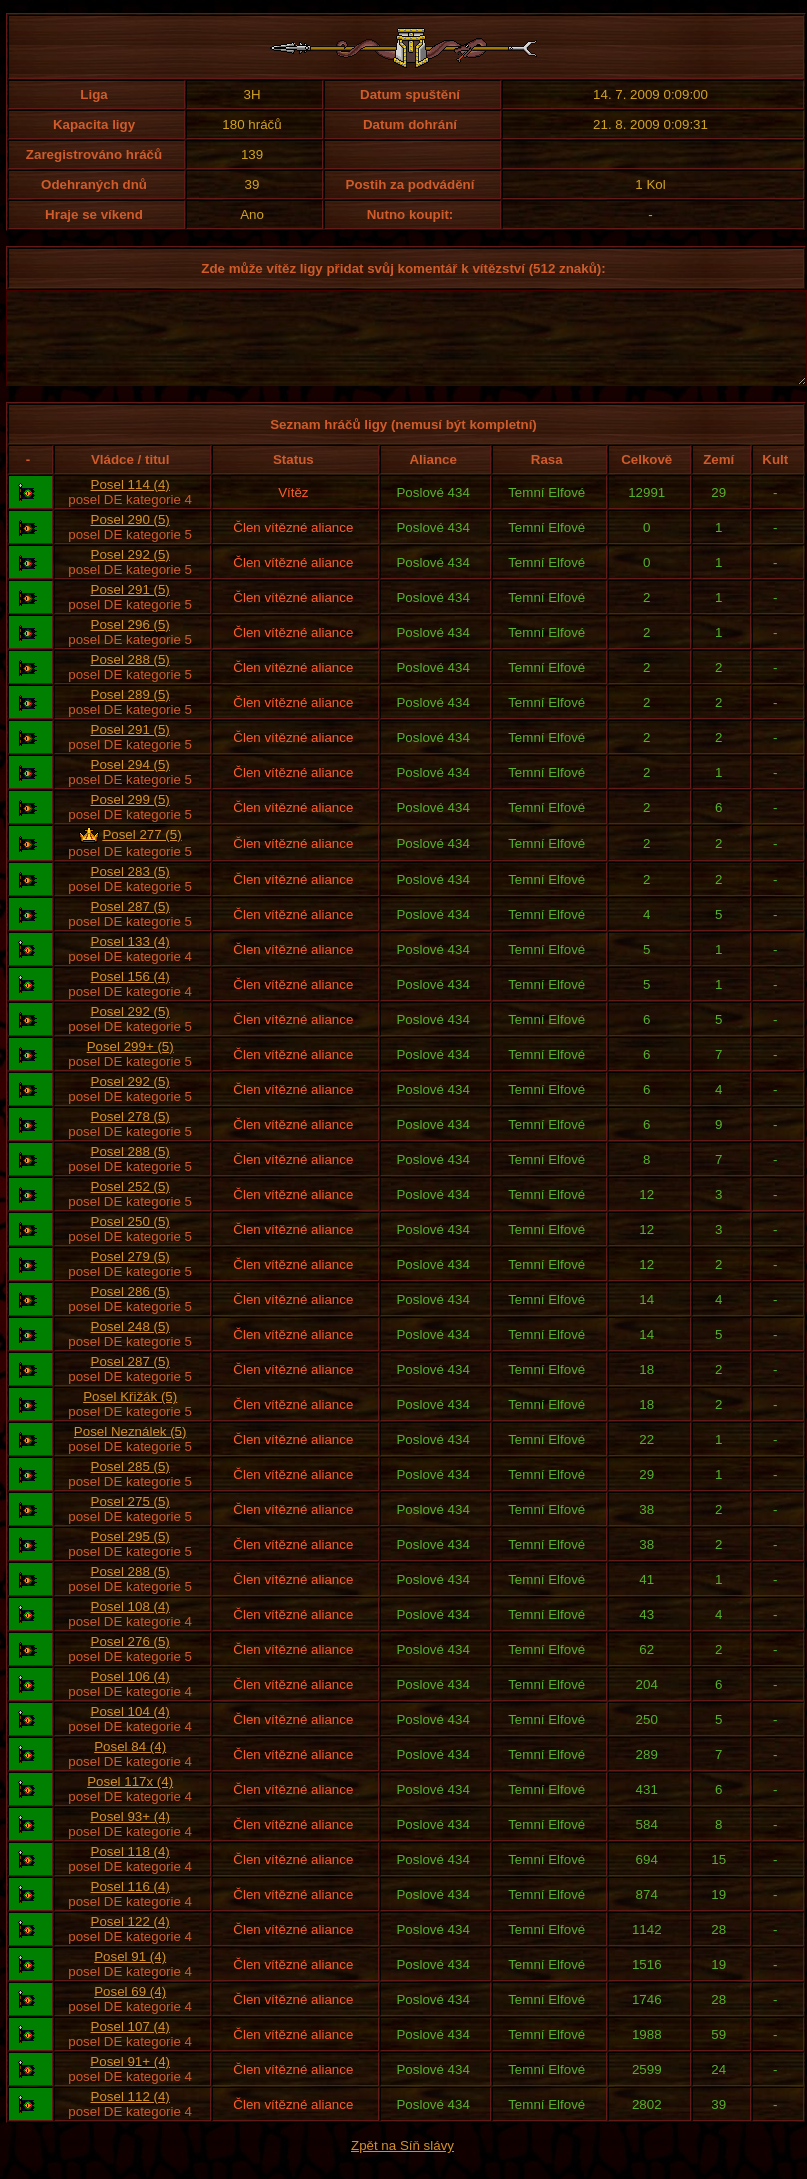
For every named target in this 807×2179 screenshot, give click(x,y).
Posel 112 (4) (130, 2114)
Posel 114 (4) (130, 502)
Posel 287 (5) (130, 924)
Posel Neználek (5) (130, 1449)
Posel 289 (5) (130, 712)
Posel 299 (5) (130, 817)
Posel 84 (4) (130, 1764)
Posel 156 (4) (130, 994)
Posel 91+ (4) (130, 2079)
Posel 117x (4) (130, 1799)
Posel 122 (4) (130, 1939)
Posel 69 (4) (130, 2009)
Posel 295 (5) (130, 1554)
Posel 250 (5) (130, 1239)
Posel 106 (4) (130, 1694)
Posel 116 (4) (130, 1904)
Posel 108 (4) (130, 1624)
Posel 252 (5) (130, 1204)
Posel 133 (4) (130, 959)
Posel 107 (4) (130, 2044)
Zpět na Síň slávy (402, 2163)
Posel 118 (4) (130, 1869)
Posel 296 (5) (130, 642)
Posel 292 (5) (130, 572)
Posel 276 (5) (130, 1659)
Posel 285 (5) (130, 1484)
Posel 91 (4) (130, 1974)
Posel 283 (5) (130, 889)
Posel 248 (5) (130, 1344)
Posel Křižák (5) (130, 1414)
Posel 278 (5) (130, 1134)
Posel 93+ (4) (130, 1834)
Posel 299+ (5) (130, 1064)
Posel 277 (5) (141, 852)
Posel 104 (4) (130, 1729)
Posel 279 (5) (130, 1274)
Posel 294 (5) (130, 782)
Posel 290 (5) (130, 537)
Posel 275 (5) (130, 1519)
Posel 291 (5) (130, 607)
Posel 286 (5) (130, 1309)
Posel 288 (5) (130, 677)
